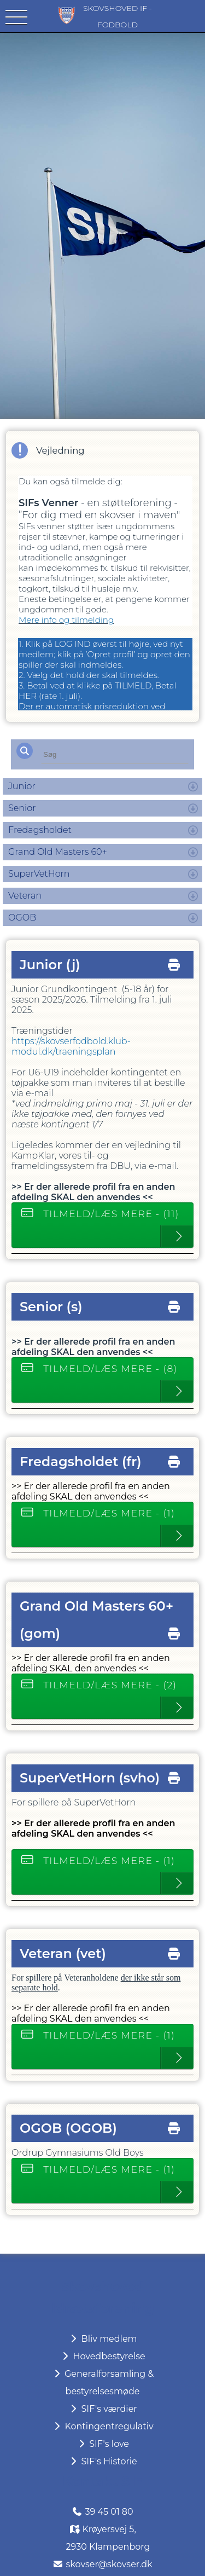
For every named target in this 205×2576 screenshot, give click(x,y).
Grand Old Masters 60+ (57, 852)
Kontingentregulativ (102, 2426)
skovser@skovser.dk (109, 2564)
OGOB (22, 917)
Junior (22, 786)
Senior (22, 808)
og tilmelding (86, 620)
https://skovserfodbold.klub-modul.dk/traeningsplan (71, 1046)
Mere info (39, 620)
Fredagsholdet (40, 830)
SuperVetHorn (39, 874)
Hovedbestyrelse (102, 2356)
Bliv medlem (102, 2339)
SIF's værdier (102, 2409)
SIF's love (102, 2444)
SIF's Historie (102, 2461)
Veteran (25, 895)
